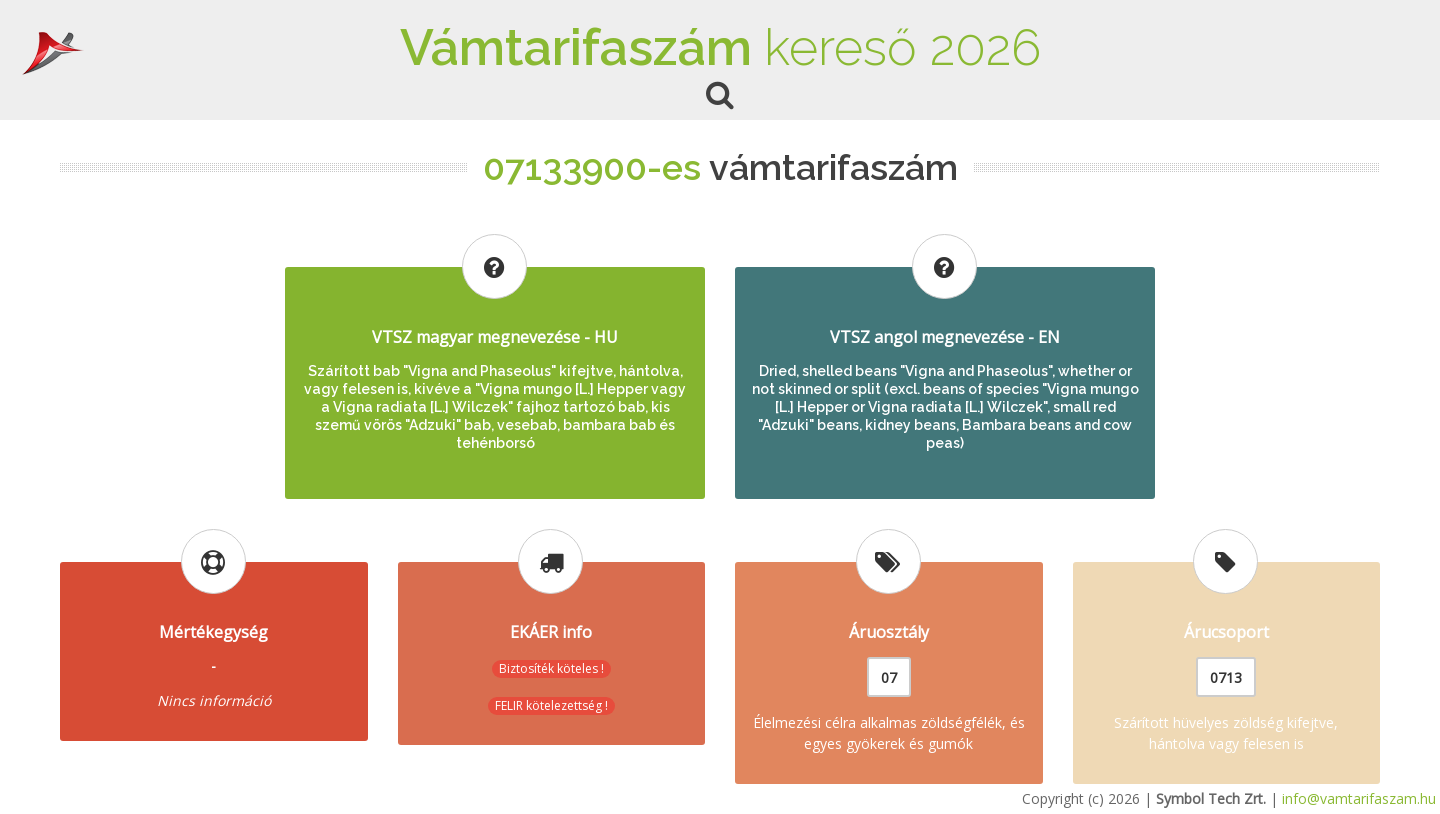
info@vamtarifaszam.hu (1359, 798)
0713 (1226, 677)
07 (889, 677)
